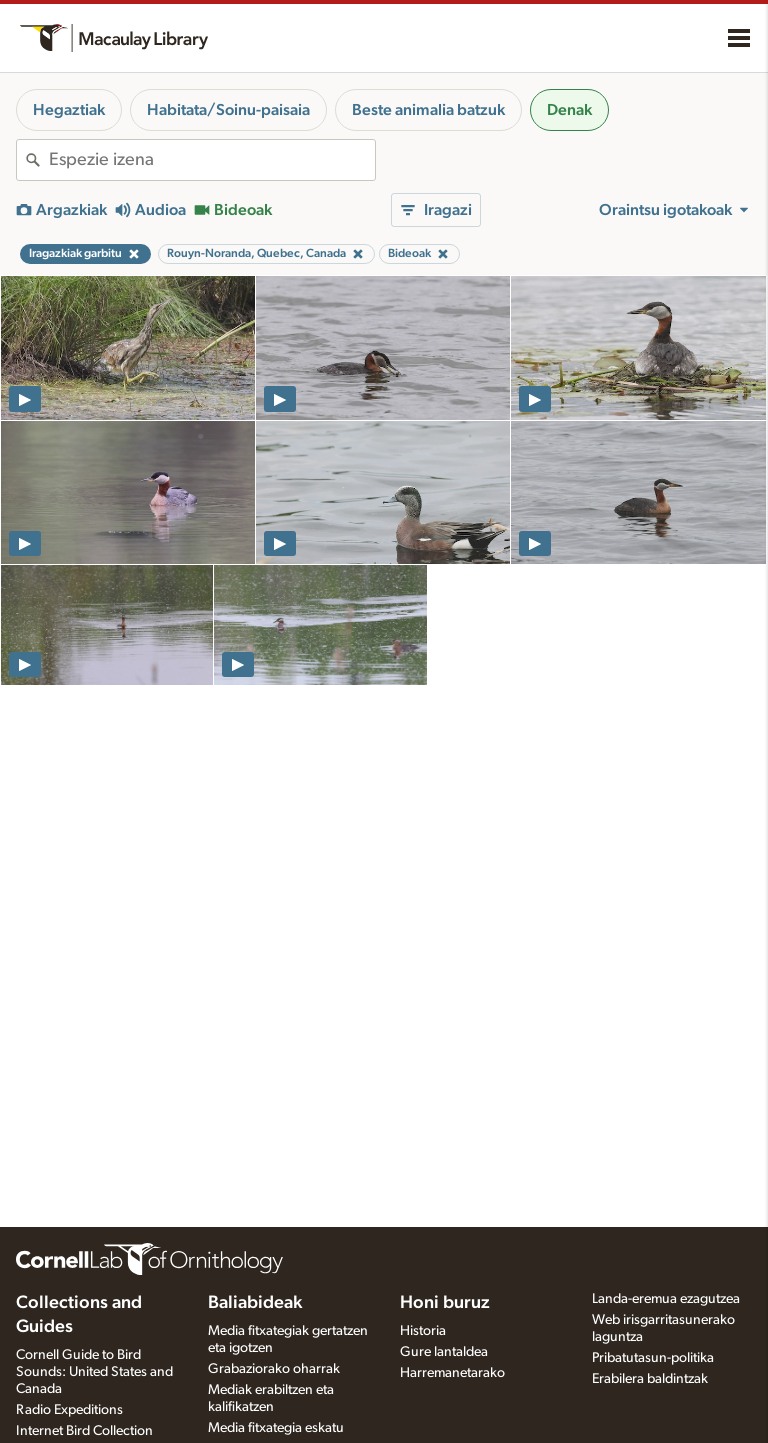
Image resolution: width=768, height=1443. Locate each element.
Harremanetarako (452, 1373)
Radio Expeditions (69, 1410)
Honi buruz (445, 1303)
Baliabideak (255, 1303)
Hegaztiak (69, 110)
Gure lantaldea (444, 1352)
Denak (569, 110)
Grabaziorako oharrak (274, 1369)
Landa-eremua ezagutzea (666, 1299)
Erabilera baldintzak (650, 1379)
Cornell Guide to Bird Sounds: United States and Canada (94, 1372)
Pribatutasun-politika (653, 1358)
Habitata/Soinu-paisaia (228, 110)
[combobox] (212, 160)
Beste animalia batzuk (428, 110)
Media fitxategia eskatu (276, 1428)
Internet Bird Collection (84, 1431)
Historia (423, 1331)
